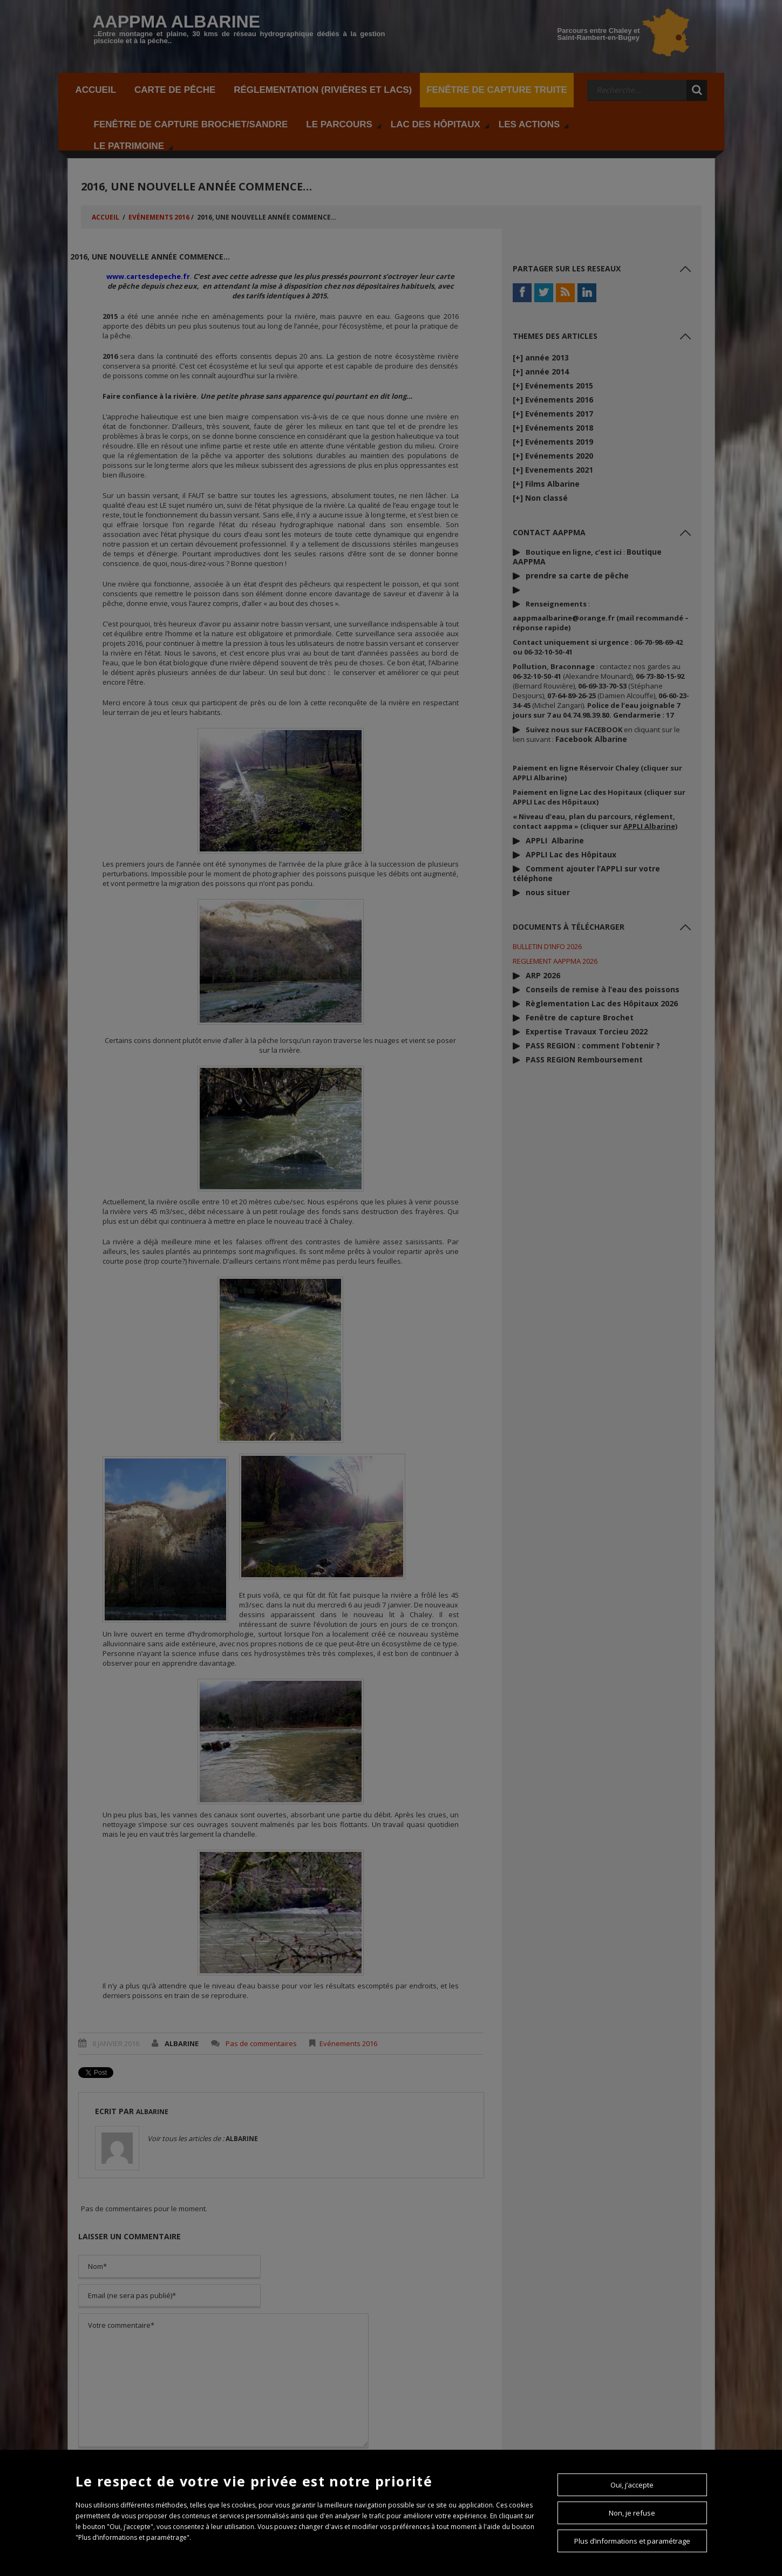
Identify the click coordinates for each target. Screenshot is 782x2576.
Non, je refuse (632, 2513)
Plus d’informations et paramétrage (632, 2541)
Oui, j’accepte (632, 2485)
